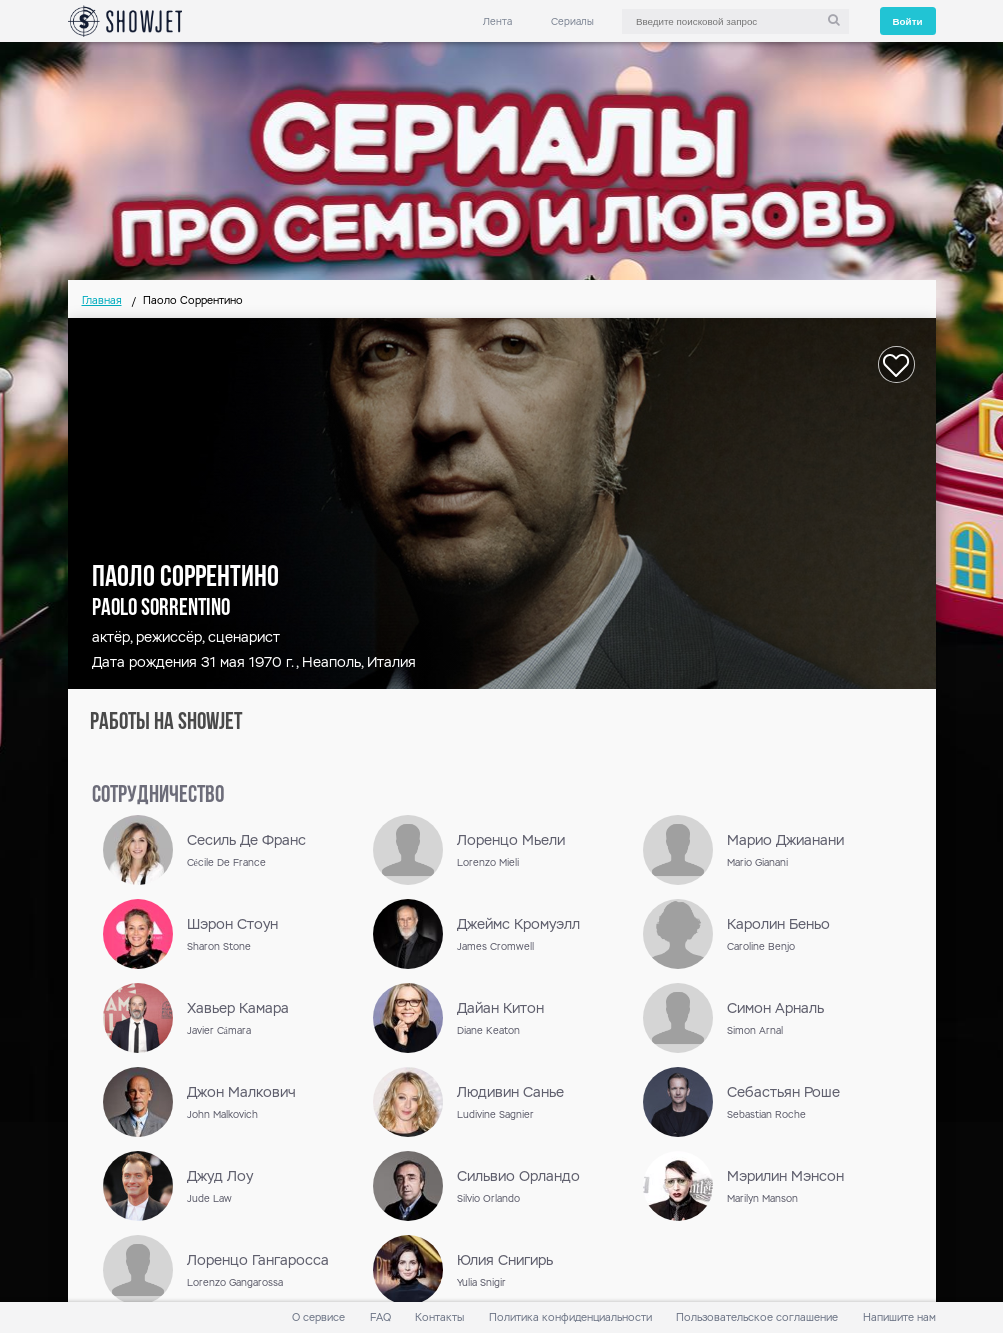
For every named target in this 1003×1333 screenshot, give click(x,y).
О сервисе (318, 1317)
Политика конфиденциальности (570, 1317)
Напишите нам (899, 1317)
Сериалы (572, 21)
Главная (102, 300)
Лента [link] (497, 21)
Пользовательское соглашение (757, 1317)
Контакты (439, 1317)
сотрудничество (158, 796)
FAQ (380, 1317)
